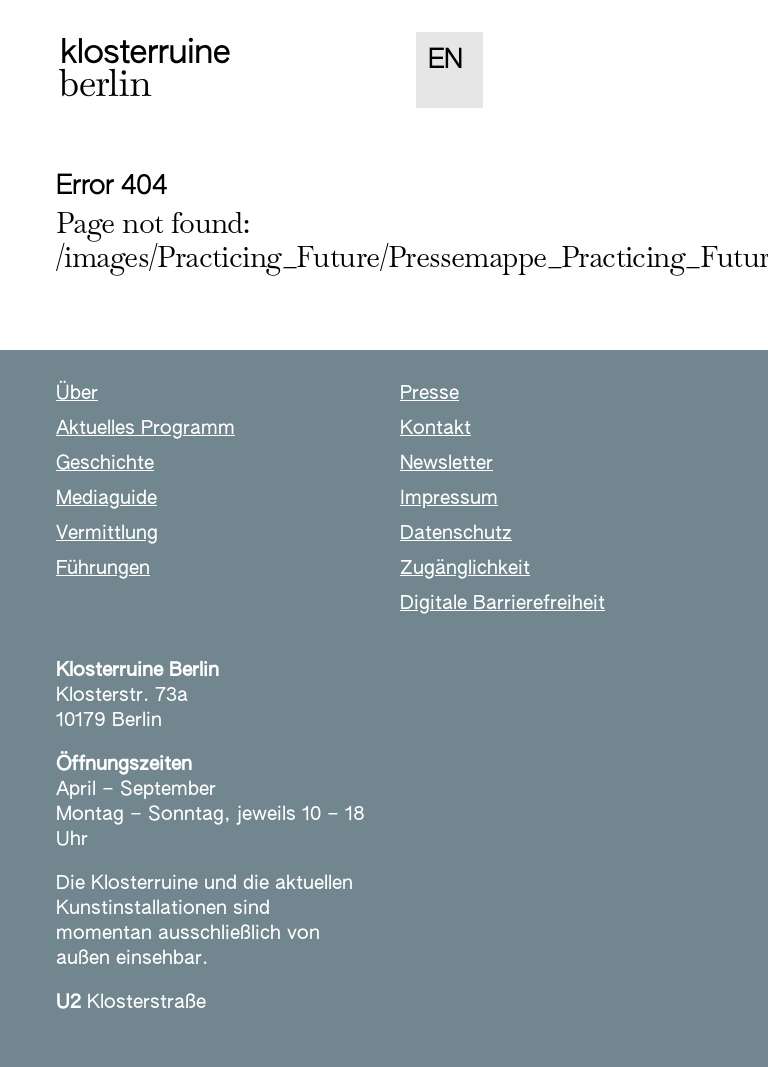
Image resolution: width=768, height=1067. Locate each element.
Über (77, 393)
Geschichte (105, 463)
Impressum (449, 498)
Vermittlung (107, 533)
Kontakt (435, 428)
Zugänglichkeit (465, 568)
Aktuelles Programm (145, 428)
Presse (429, 393)
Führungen (103, 568)
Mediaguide (106, 498)
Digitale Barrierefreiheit (502, 603)
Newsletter (446, 463)
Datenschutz (456, 533)
